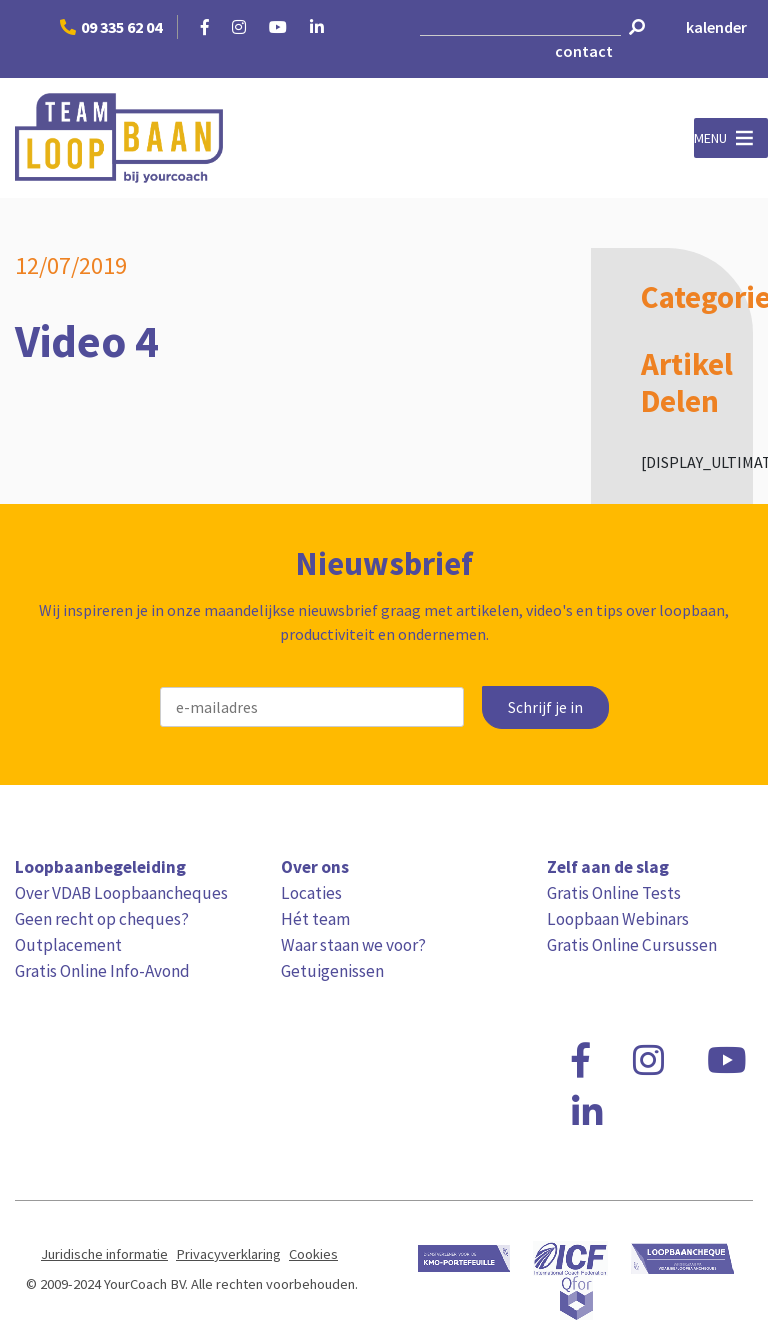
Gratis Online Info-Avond (102, 971)
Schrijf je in (545, 707)
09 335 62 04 (111, 27)
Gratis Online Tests (614, 893)
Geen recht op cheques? (102, 919)
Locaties (311, 893)
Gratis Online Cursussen (632, 945)
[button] (710, 138)
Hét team (315, 919)
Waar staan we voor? (353, 945)
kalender (716, 27)
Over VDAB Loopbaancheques (121, 893)
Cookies (313, 1254)
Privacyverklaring (228, 1254)
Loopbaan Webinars (618, 919)
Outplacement (68, 945)
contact (584, 51)
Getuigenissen (332, 971)
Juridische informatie (104, 1254)
